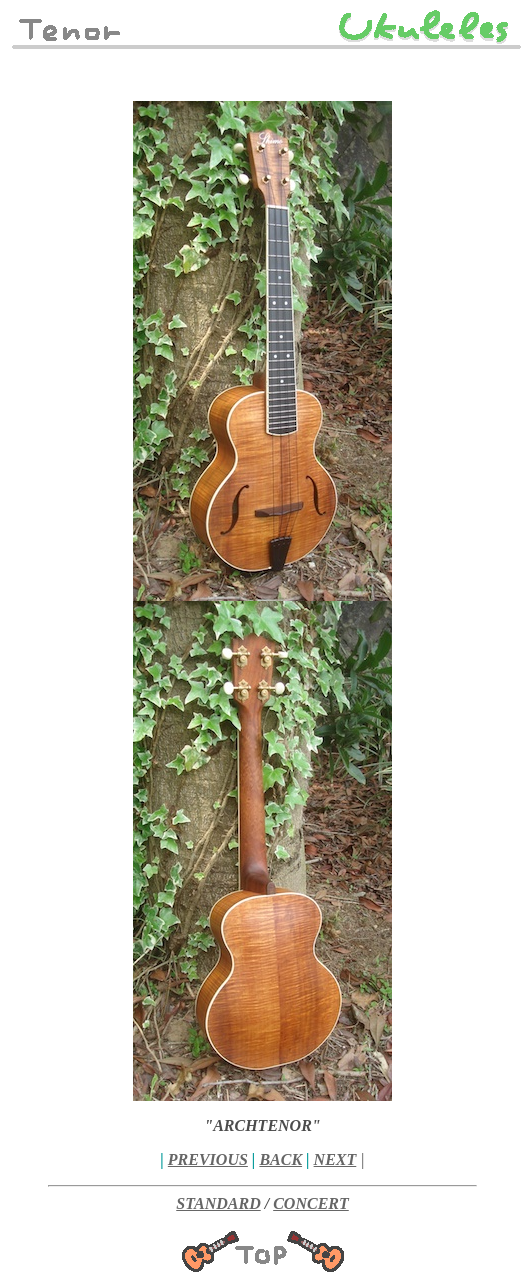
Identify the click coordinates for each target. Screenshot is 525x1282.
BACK (280, 1159)
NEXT (335, 1159)
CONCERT (311, 1203)
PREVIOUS (208, 1159)
